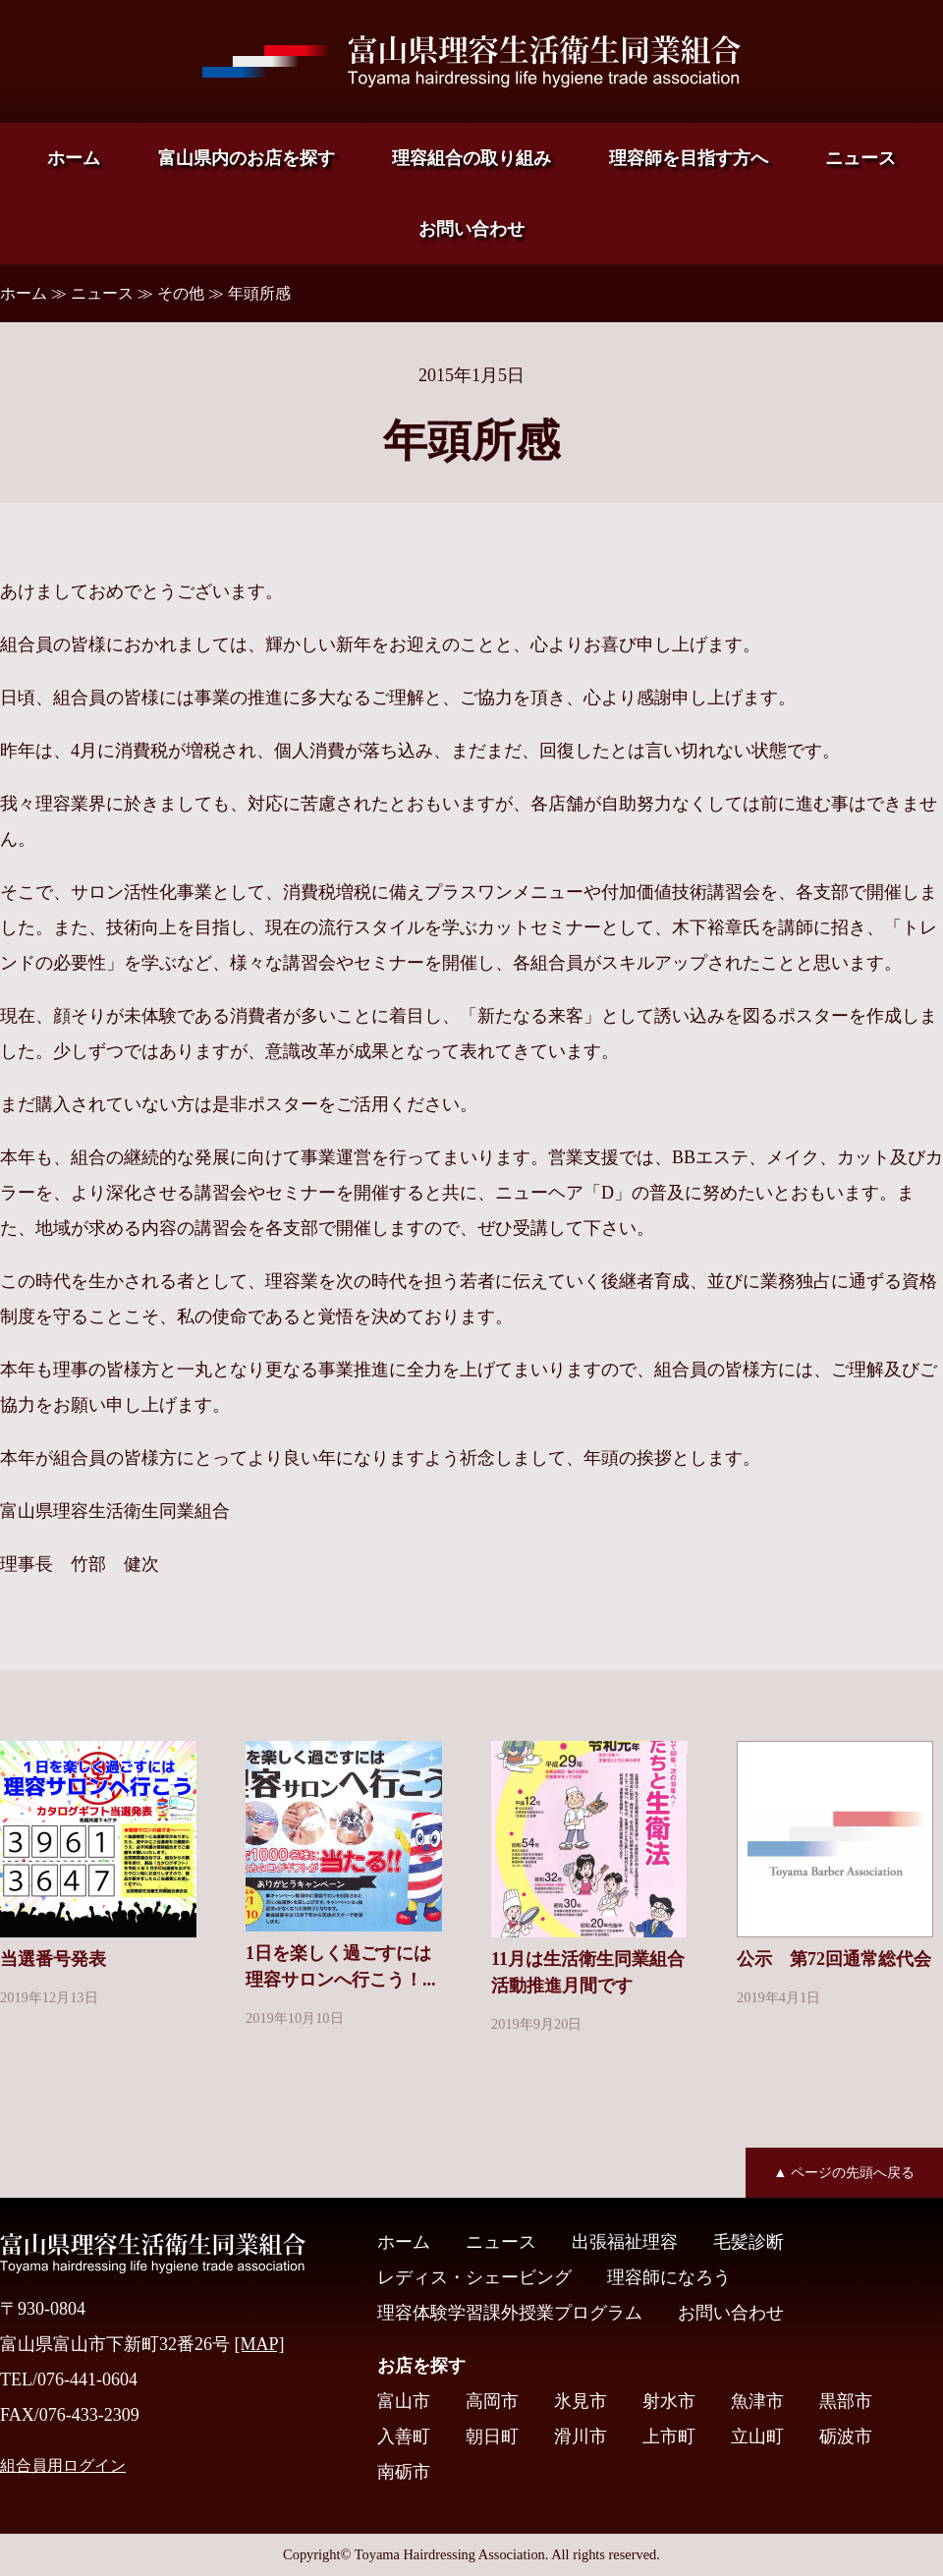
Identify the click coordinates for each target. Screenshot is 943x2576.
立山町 (757, 2436)
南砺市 (403, 2472)
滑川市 (580, 2436)
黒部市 (845, 2401)
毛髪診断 (748, 2242)
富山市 (403, 2401)
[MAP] (260, 2344)
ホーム (73, 158)
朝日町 (492, 2436)
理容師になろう (669, 2277)
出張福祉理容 (625, 2242)
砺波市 (845, 2436)
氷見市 (580, 2401)
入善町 (403, 2436)
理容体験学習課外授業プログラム (509, 2313)
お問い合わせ (471, 229)
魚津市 (757, 2401)
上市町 (668, 2436)
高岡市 (492, 2401)
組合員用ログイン (63, 2466)
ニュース (860, 158)
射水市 (668, 2401)
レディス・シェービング (474, 2277)
